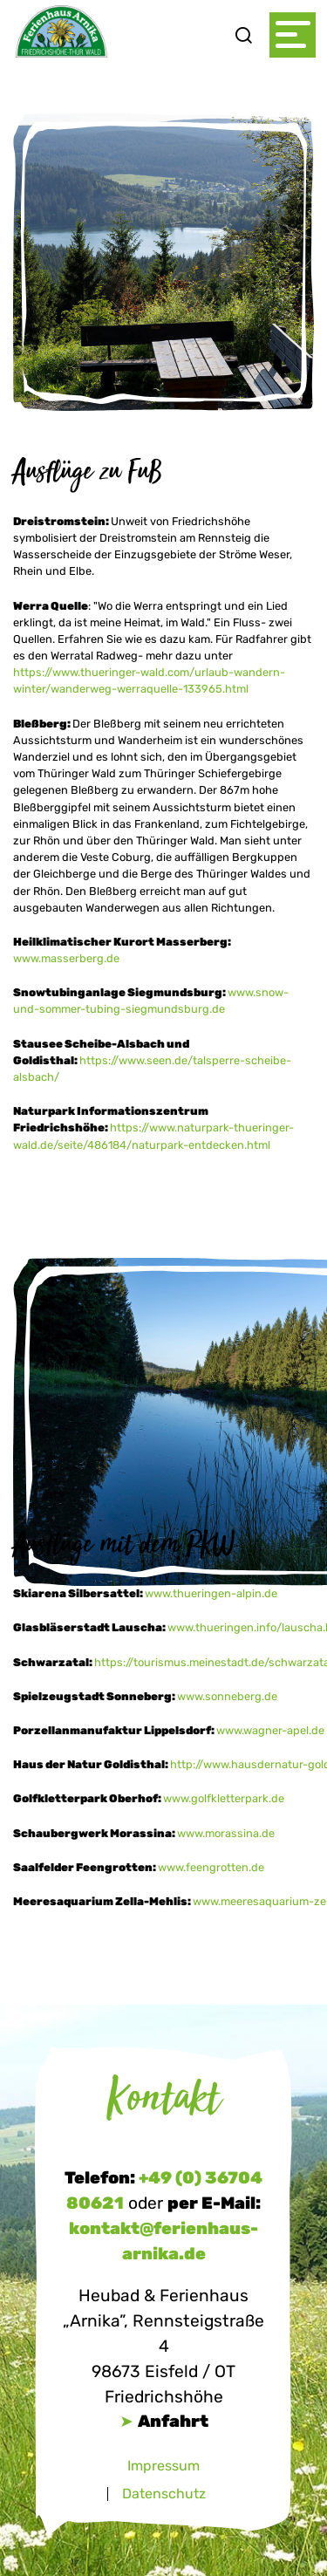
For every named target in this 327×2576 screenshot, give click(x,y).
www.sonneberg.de (227, 1696)
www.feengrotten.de (211, 1867)
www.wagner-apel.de (270, 1730)
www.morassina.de (226, 1833)
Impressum (163, 2466)
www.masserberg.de (66, 958)
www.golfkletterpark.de (225, 1798)
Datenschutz (164, 2494)
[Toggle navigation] (292, 35)
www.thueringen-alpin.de (212, 1593)
